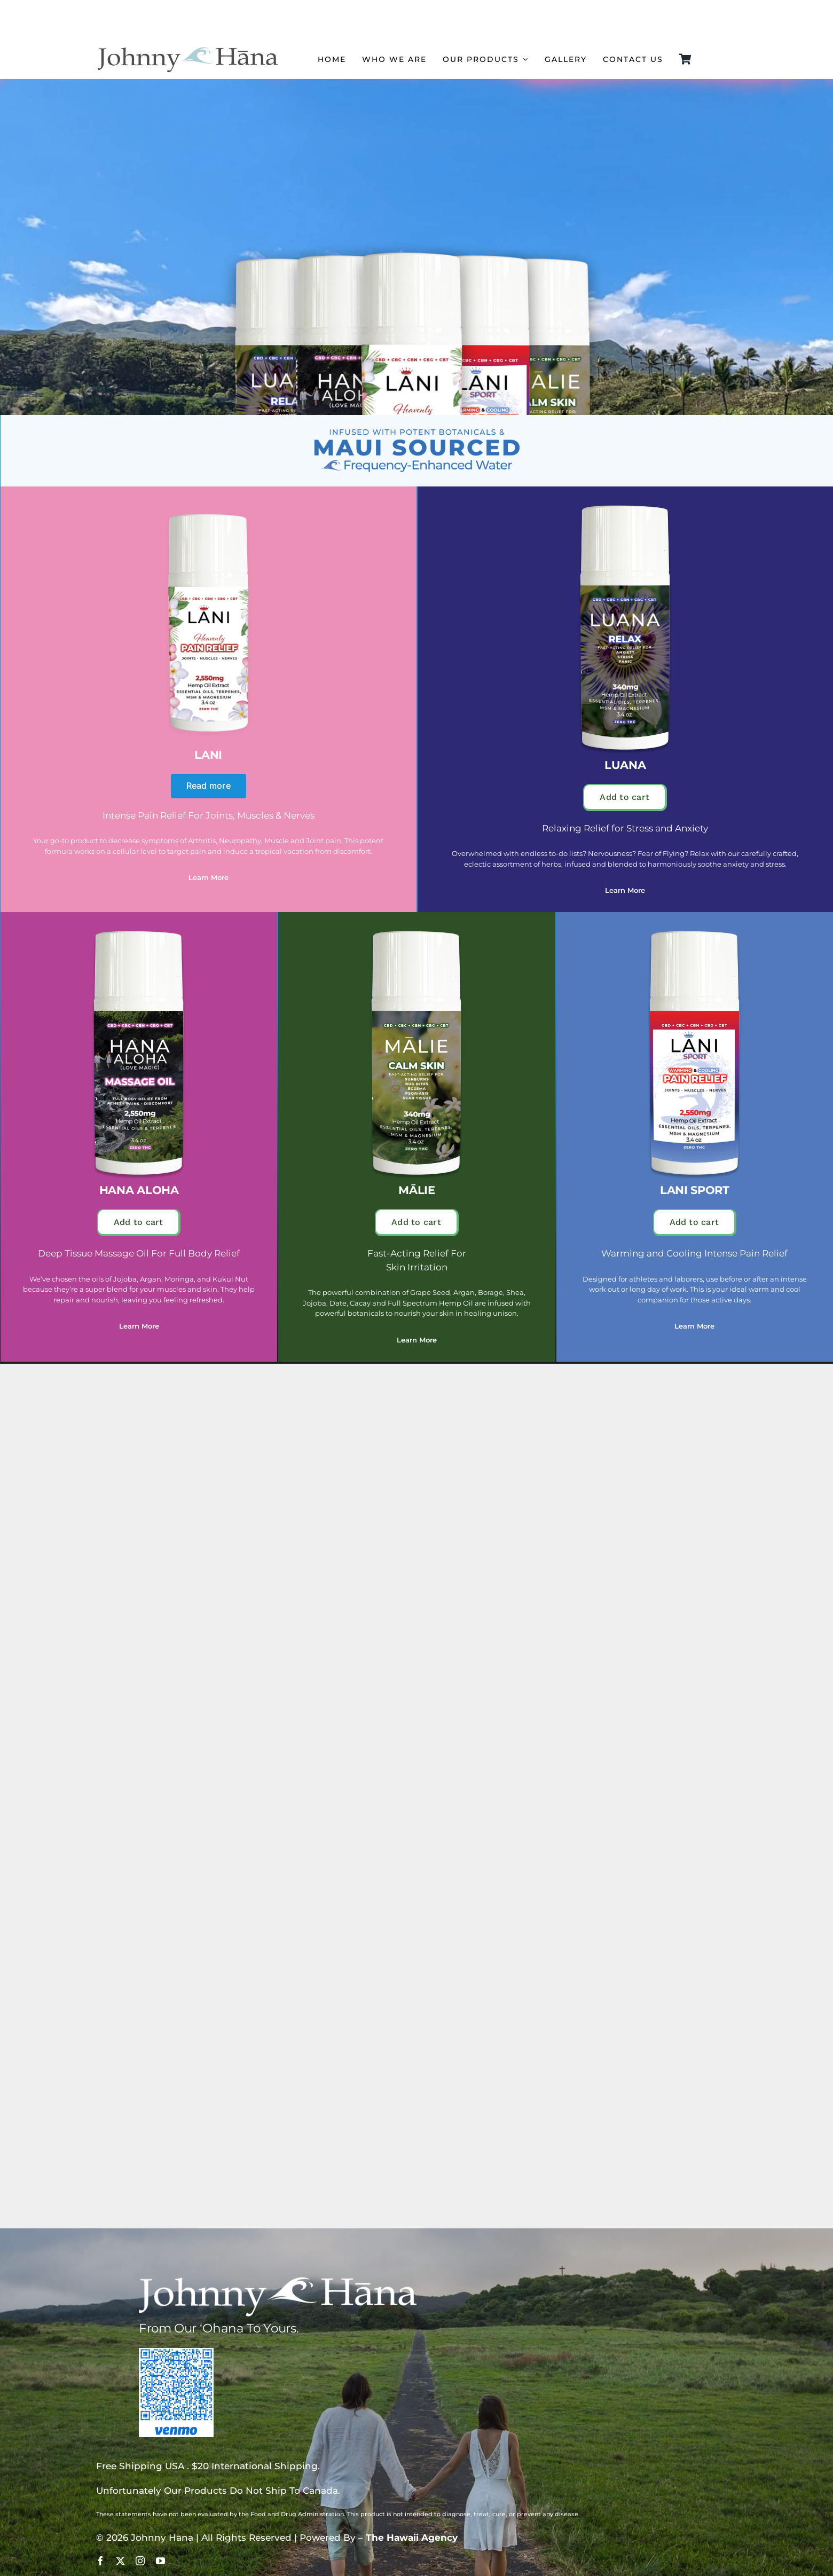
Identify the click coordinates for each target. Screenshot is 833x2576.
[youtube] (160, 2560)
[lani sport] (694, 931)
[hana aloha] (138, 931)
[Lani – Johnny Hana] (208, 505)
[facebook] (100, 2560)
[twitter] (120, 2560)
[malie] (416, 931)
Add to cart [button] (624, 797)
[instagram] (140, 2560)
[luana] (625, 505)
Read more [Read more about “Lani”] (208, 785)
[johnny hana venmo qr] (176, 2352)
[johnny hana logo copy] (187, 47)
